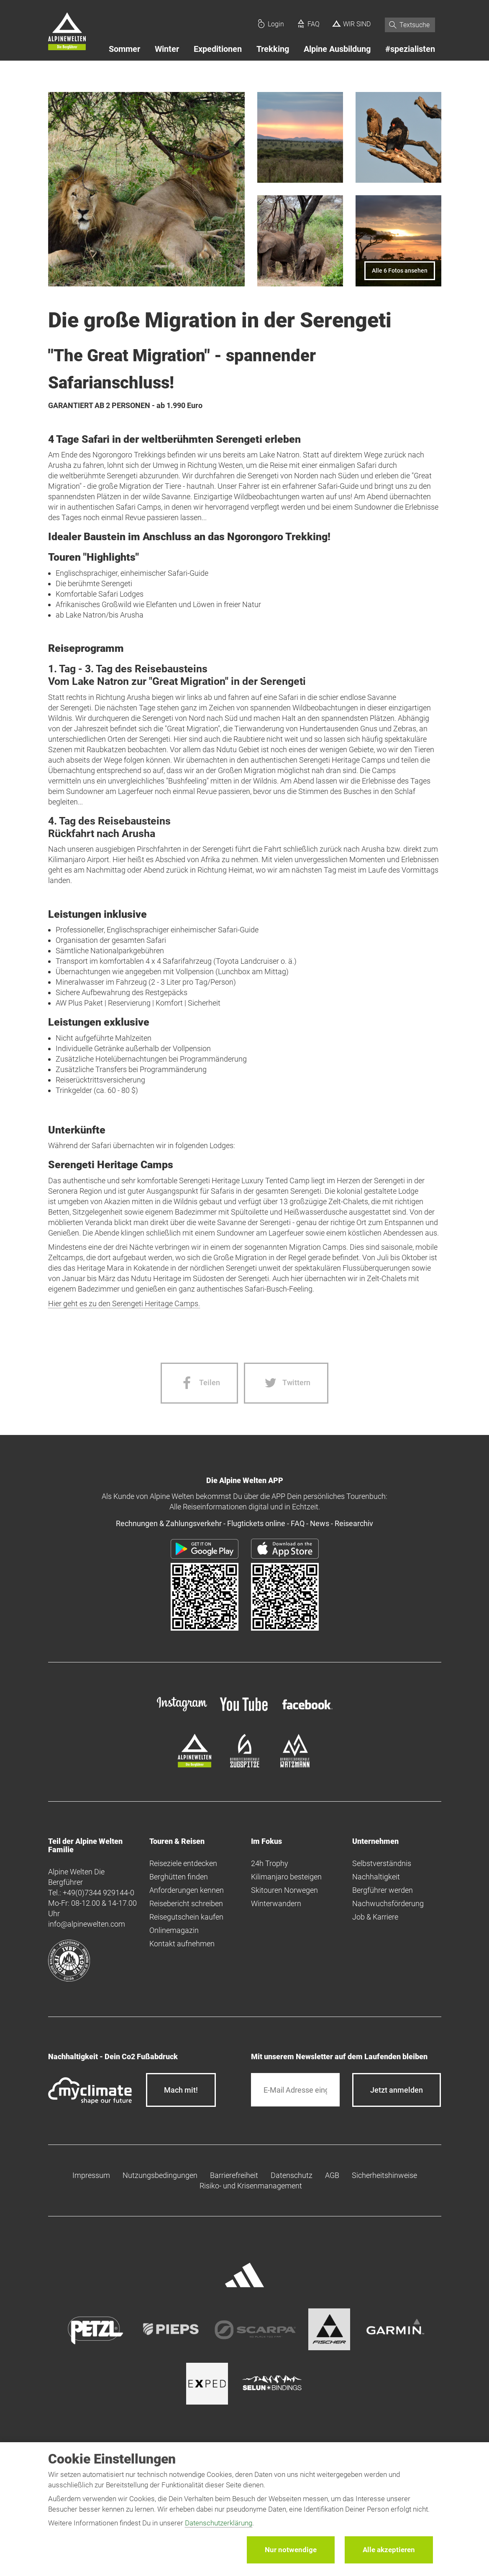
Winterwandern (276, 1903)
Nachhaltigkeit (376, 1876)
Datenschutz (291, 2175)
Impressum (91, 2175)
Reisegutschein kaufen (186, 1916)
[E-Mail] (295, 2089)
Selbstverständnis (381, 1863)
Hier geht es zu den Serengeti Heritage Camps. (124, 1303)
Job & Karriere (375, 1916)
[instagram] (182, 1712)
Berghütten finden (178, 1876)
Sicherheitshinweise (384, 2175)
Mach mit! (181, 2090)
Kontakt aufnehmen (182, 1943)
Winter (167, 49)
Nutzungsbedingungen (160, 2175)
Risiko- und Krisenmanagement (251, 2185)
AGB (332, 2175)
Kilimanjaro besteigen (286, 1876)
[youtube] (245, 1712)
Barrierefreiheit (234, 2175)
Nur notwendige (291, 2549)
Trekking (272, 49)
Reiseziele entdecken (183, 1863)
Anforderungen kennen (186, 1890)
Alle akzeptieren (389, 2549)
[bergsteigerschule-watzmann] (295, 1764)
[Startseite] (67, 33)
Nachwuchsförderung (388, 1903)
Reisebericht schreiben (186, 1903)
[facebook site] (307, 1710)
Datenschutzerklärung (218, 2523)
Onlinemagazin (174, 1930)
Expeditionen (218, 49)
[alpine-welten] (194, 1764)
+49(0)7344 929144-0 (98, 1892)
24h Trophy (269, 1863)
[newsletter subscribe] (396, 2090)
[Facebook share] (199, 1383)
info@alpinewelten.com (86, 1924)
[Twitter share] (286, 1383)
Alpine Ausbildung (337, 49)
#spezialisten (410, 49)
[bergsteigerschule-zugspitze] (245, 1764)
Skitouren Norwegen (284, 1890)
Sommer (124, 49)
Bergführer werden (382, 1890)
